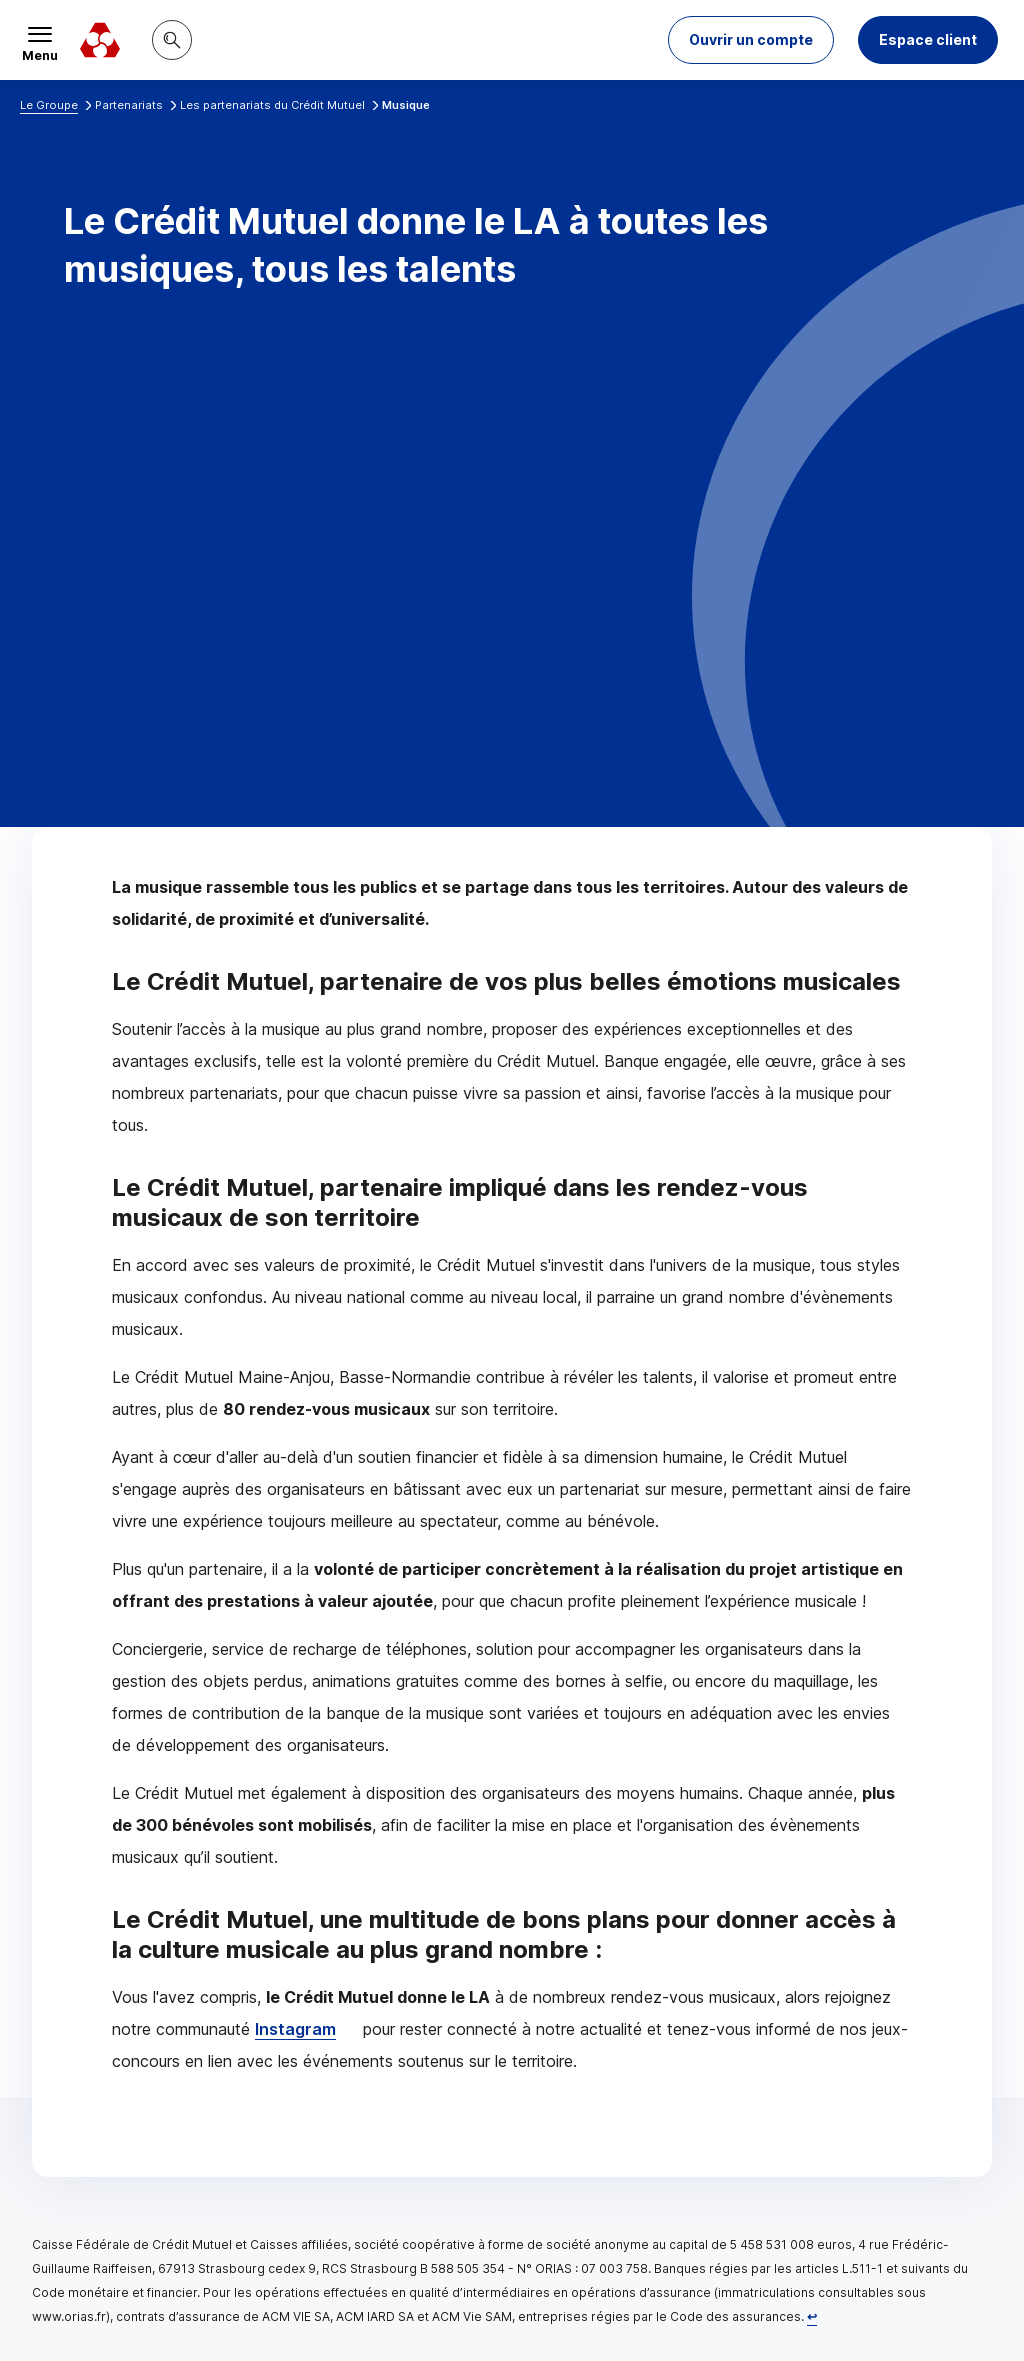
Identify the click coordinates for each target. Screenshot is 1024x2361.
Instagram (295, 2029)
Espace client (928, 39)
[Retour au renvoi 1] (812, 2316)
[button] (751, 40)
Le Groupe (49, 105)
